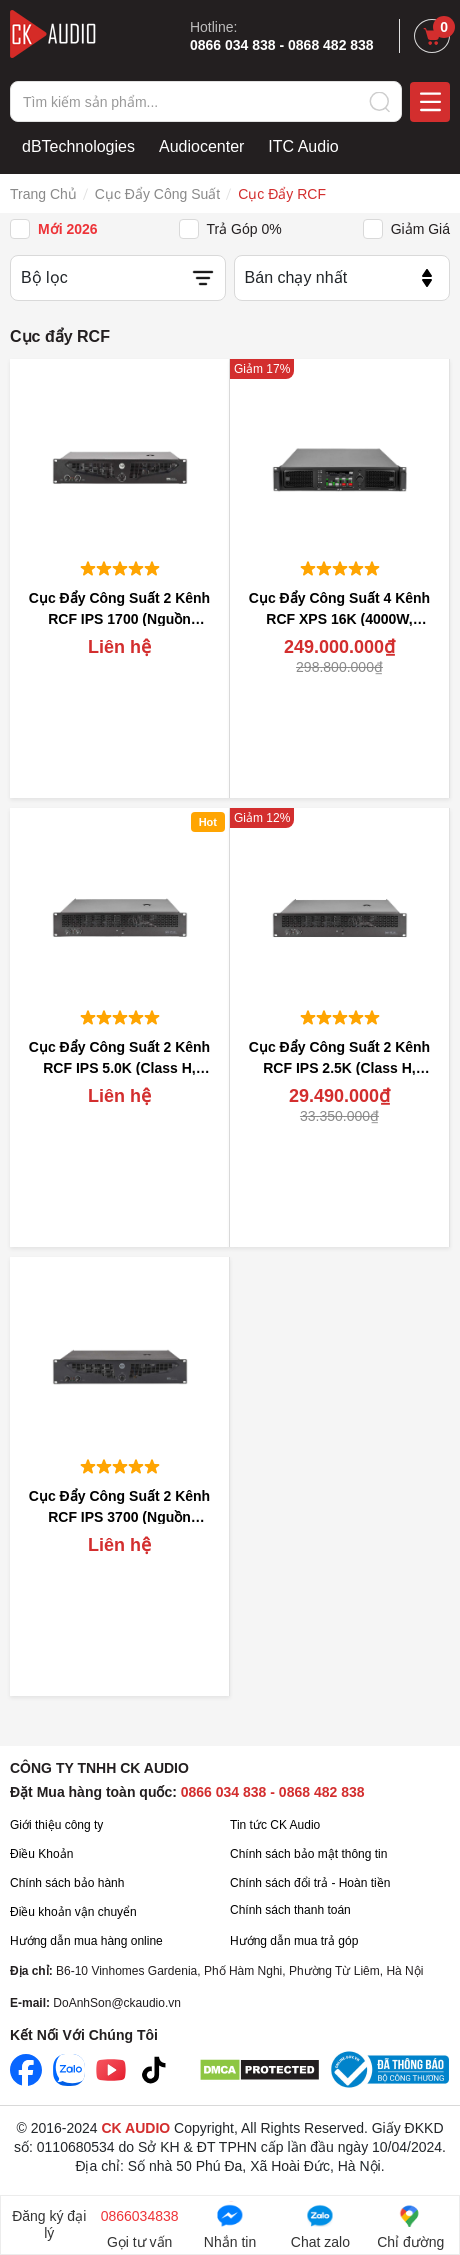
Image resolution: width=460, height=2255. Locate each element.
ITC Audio (303, 146)
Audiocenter (201, 146)
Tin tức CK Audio (275, 1825)
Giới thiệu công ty (56, 1825)
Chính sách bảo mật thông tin (308, 1854)
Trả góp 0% (244, 229)
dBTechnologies (78, 146)
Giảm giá (420, 229)
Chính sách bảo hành (67, 1883)
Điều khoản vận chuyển (73, 1912)
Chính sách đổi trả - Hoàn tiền (310, 1883)
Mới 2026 (68, 229)
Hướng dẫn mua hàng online (86, 1941)
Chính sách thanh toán (290, 1910)
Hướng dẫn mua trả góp (294, 1941)
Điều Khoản (41, 1854)
